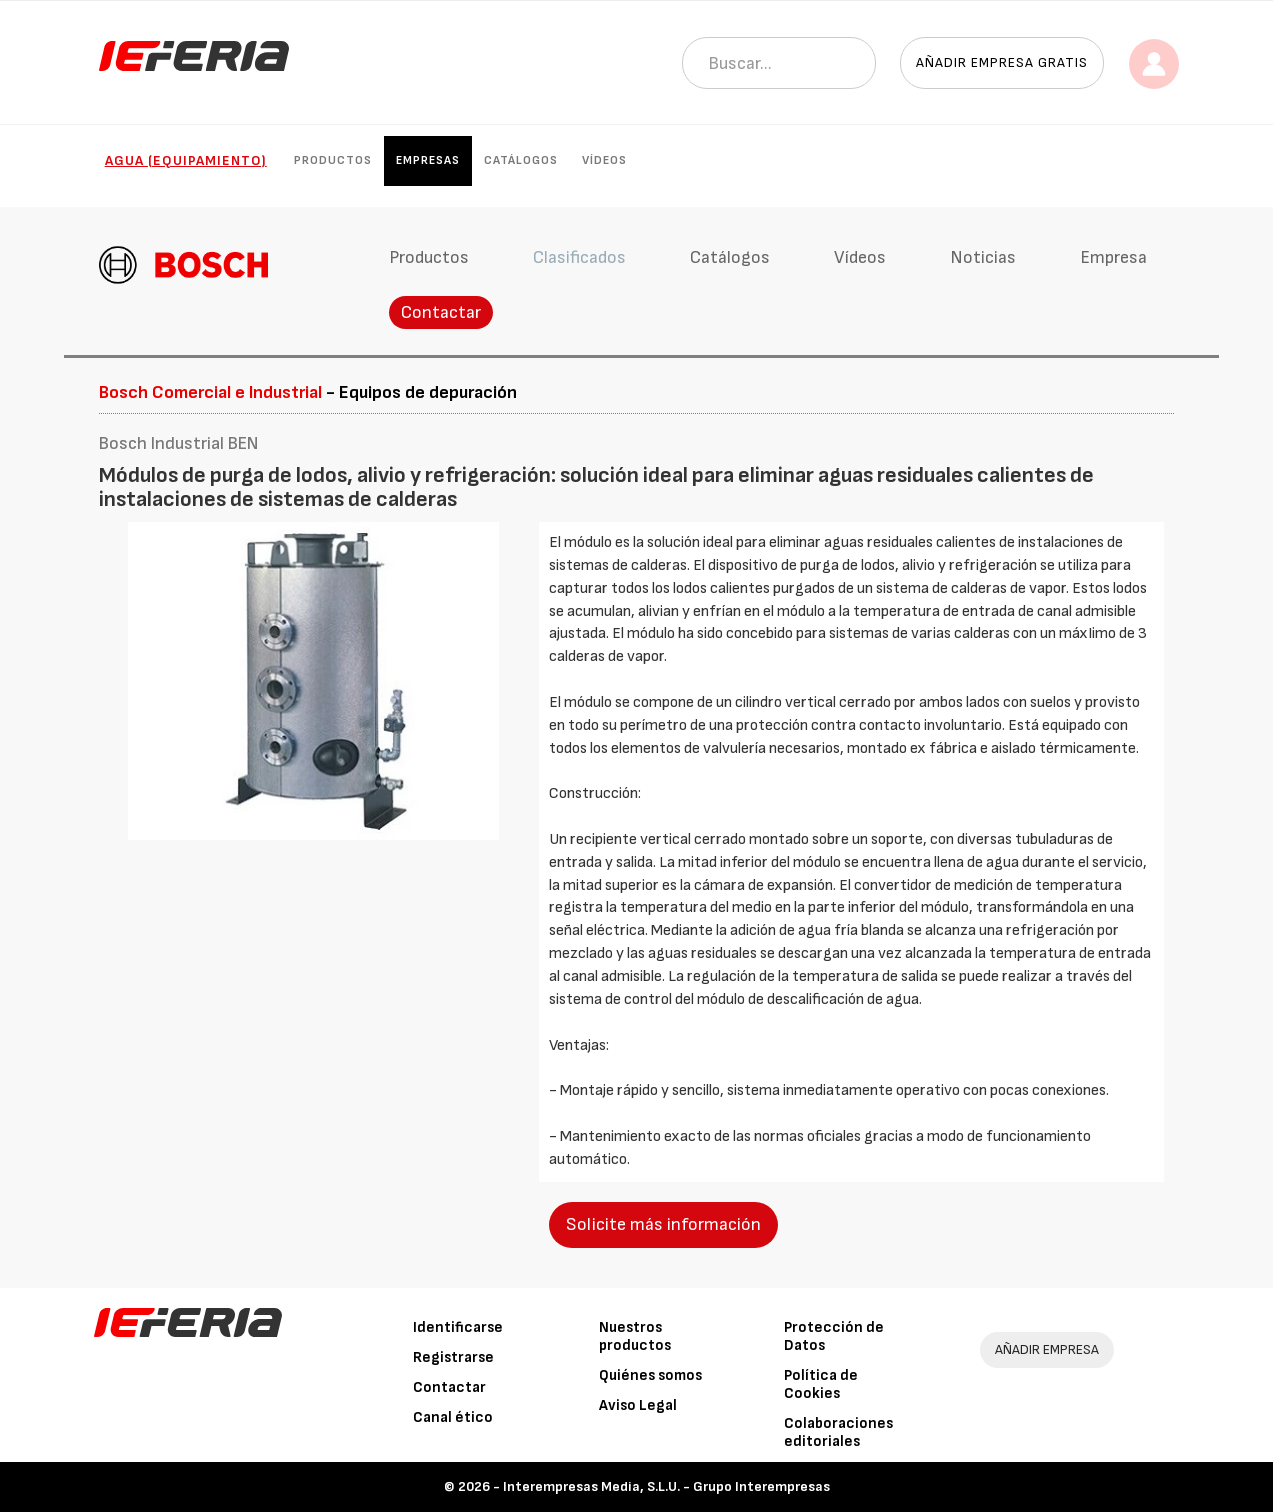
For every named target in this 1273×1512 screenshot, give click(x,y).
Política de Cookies (821, 1384)
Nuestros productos (635, 1336)
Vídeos (604, 160)
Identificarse (458, 1327)
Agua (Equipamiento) (186, 160)
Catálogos (521, 160)
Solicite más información (663, 1224)
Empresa (1113, 257)
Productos (333, 160)
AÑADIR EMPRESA (1047, 1349)
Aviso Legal (638, 1405)
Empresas (428, 160)
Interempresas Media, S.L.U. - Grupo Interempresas (666, 1486)
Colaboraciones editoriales (838, 1432)
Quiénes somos (650, 1375)
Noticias (983, 257)
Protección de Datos (834, 1336)
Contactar (441, 312)
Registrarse (453, 1357)
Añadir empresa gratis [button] (1002, 62)
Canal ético (453, 1417)
